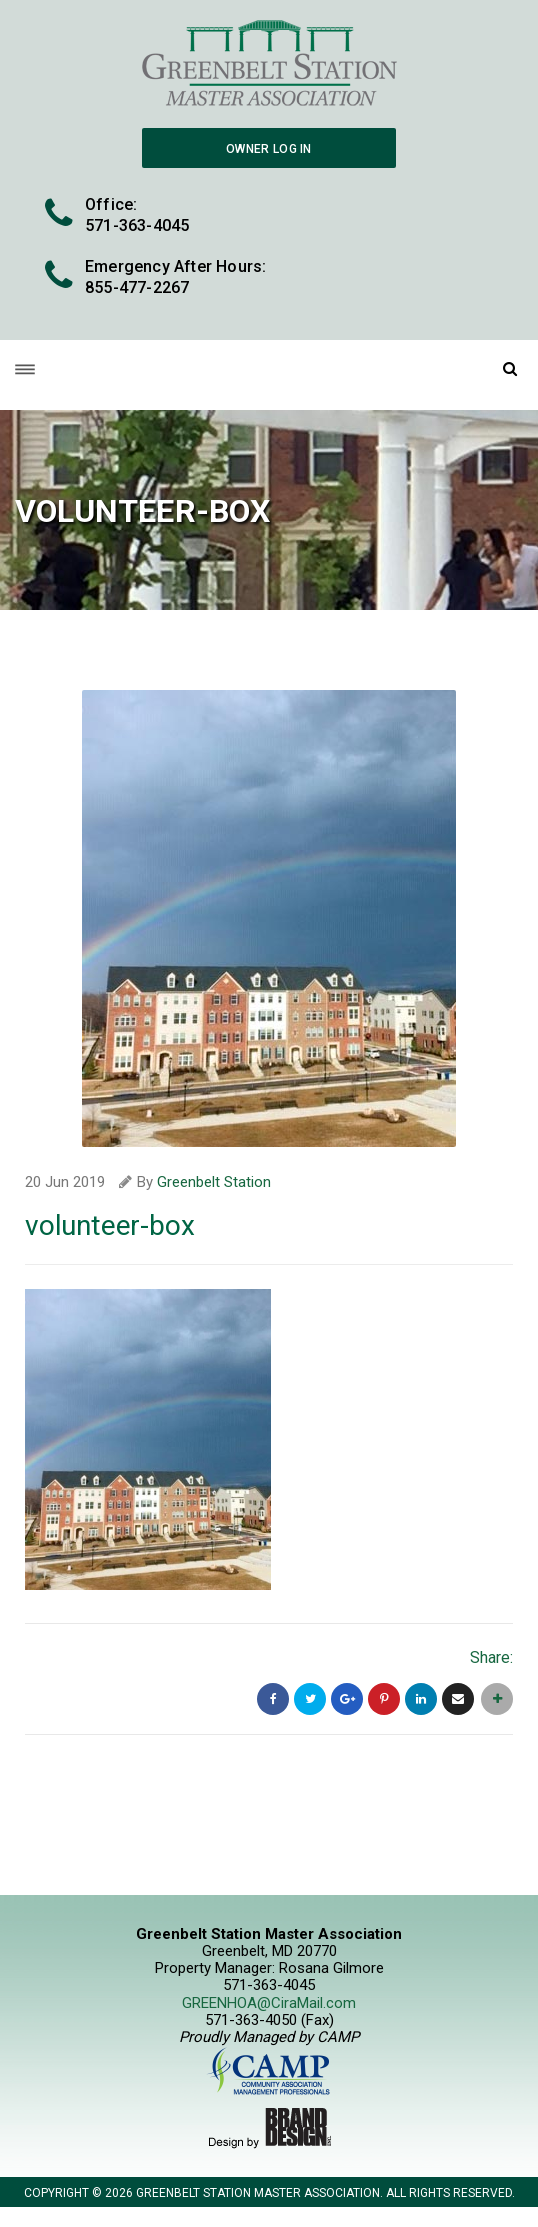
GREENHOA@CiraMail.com (269, 2003)
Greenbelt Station (214, 1182)
